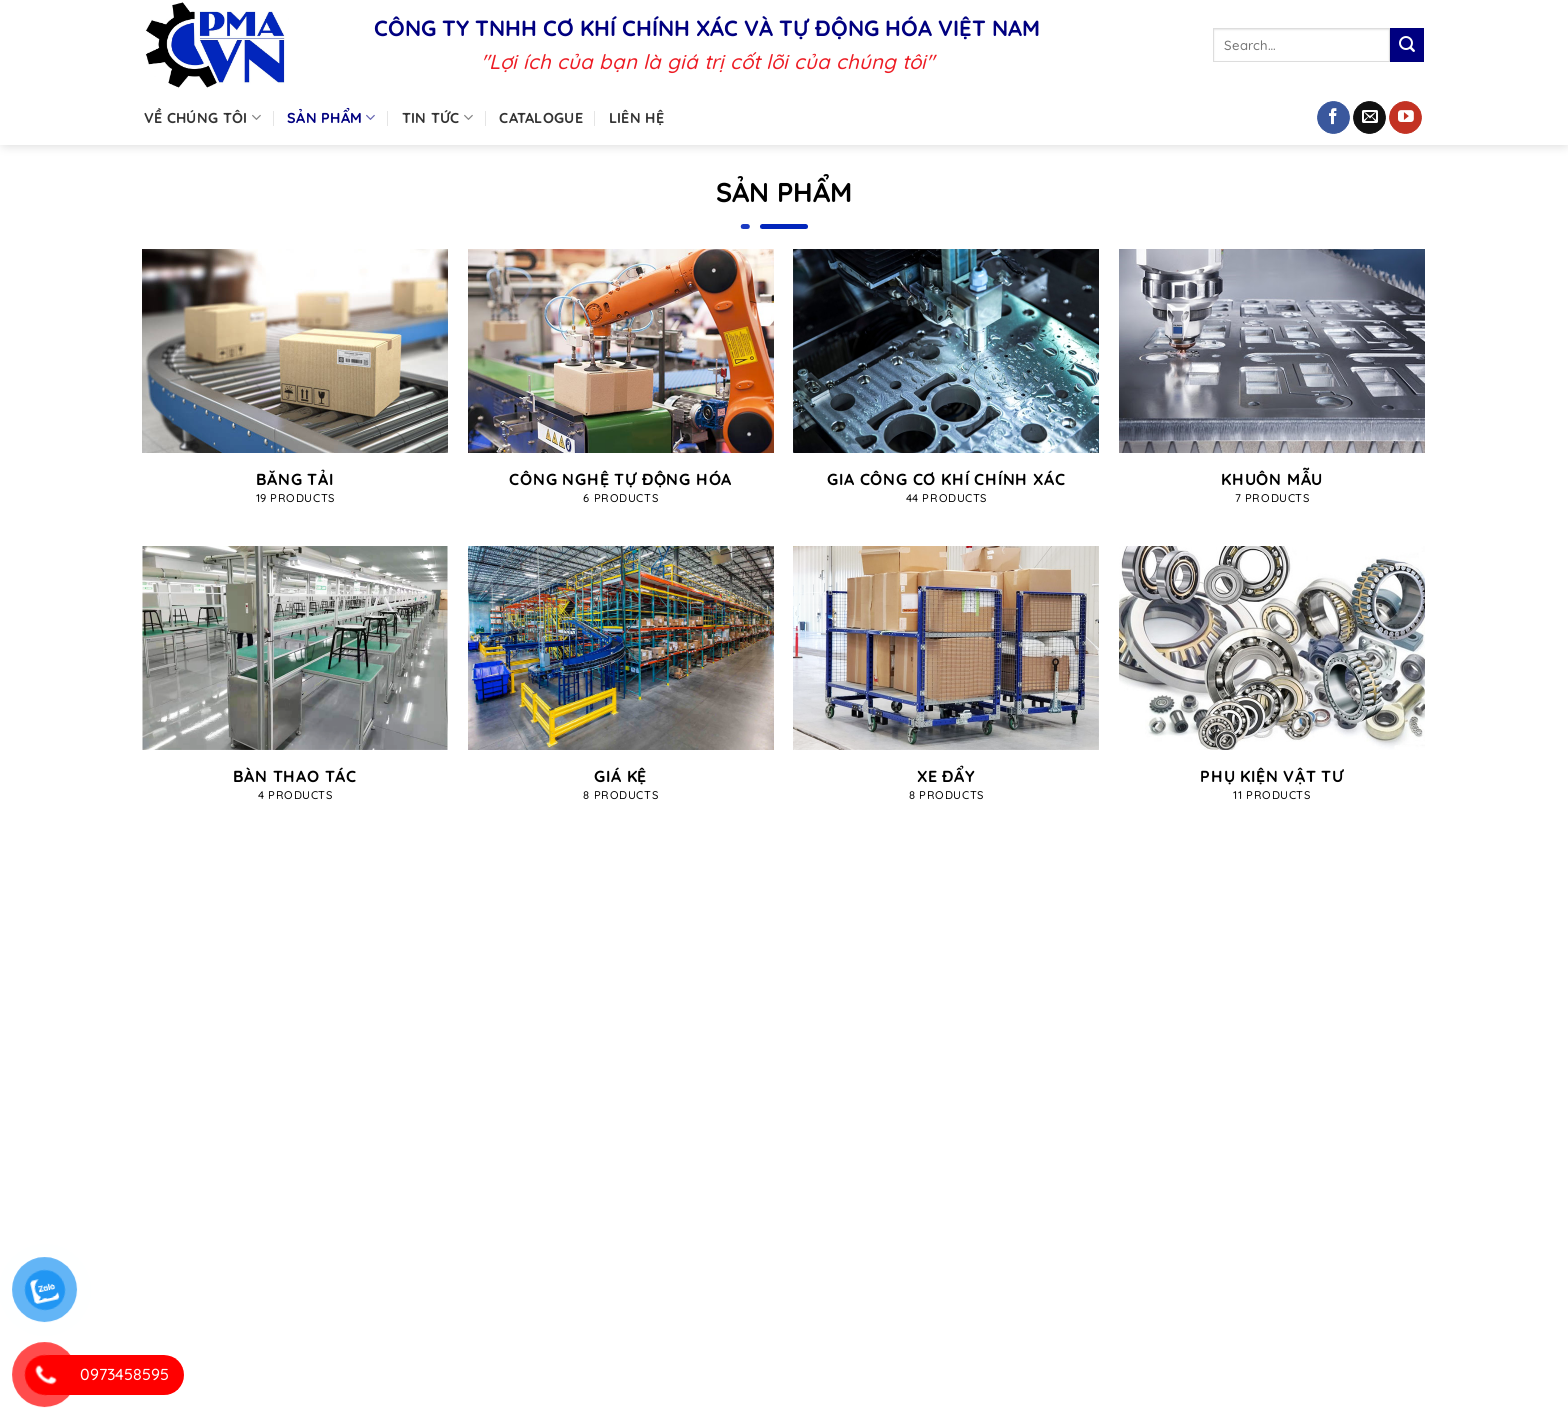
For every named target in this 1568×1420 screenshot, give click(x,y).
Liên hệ (636, 118)
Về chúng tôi (202, 117)
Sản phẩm (331, 117)
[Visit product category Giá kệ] (621, 684)
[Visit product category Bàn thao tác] (295, 685)
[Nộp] (1407, 45)
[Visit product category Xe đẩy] (946, 685)
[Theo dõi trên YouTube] (1405, 118)
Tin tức (438, 117)
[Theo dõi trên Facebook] (1333, 118)
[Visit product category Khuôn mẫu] (1272, 388)
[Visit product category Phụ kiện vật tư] (1272, 685)
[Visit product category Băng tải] (295, 388)
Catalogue (541, 118)
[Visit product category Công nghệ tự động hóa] (621, 388)
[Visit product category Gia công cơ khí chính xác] (946, 388)
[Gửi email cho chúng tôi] (1369, 118)
